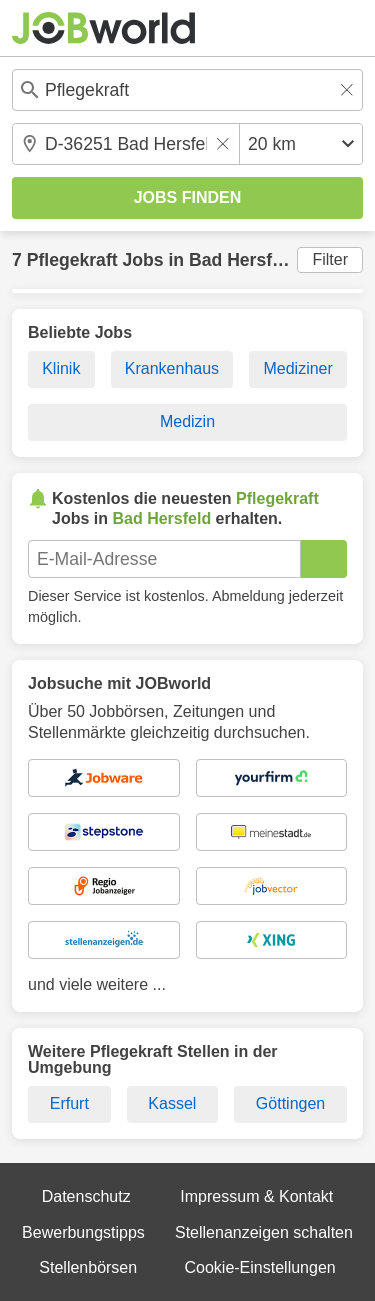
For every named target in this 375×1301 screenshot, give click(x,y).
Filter (330, 259)
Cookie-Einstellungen (259, 1267)
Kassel (172, 1103)
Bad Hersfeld (243, 260)
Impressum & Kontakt (256, 1196)
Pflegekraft (72, 260)
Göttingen (290, 1103)
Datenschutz (86, 1196)
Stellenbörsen (88, 1267)
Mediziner (297, 368)
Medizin (187, 421)
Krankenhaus (172, 368)
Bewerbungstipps (83, 1232)
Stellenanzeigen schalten (264, 1232)
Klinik (61, 368)
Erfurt (69, 1103)
